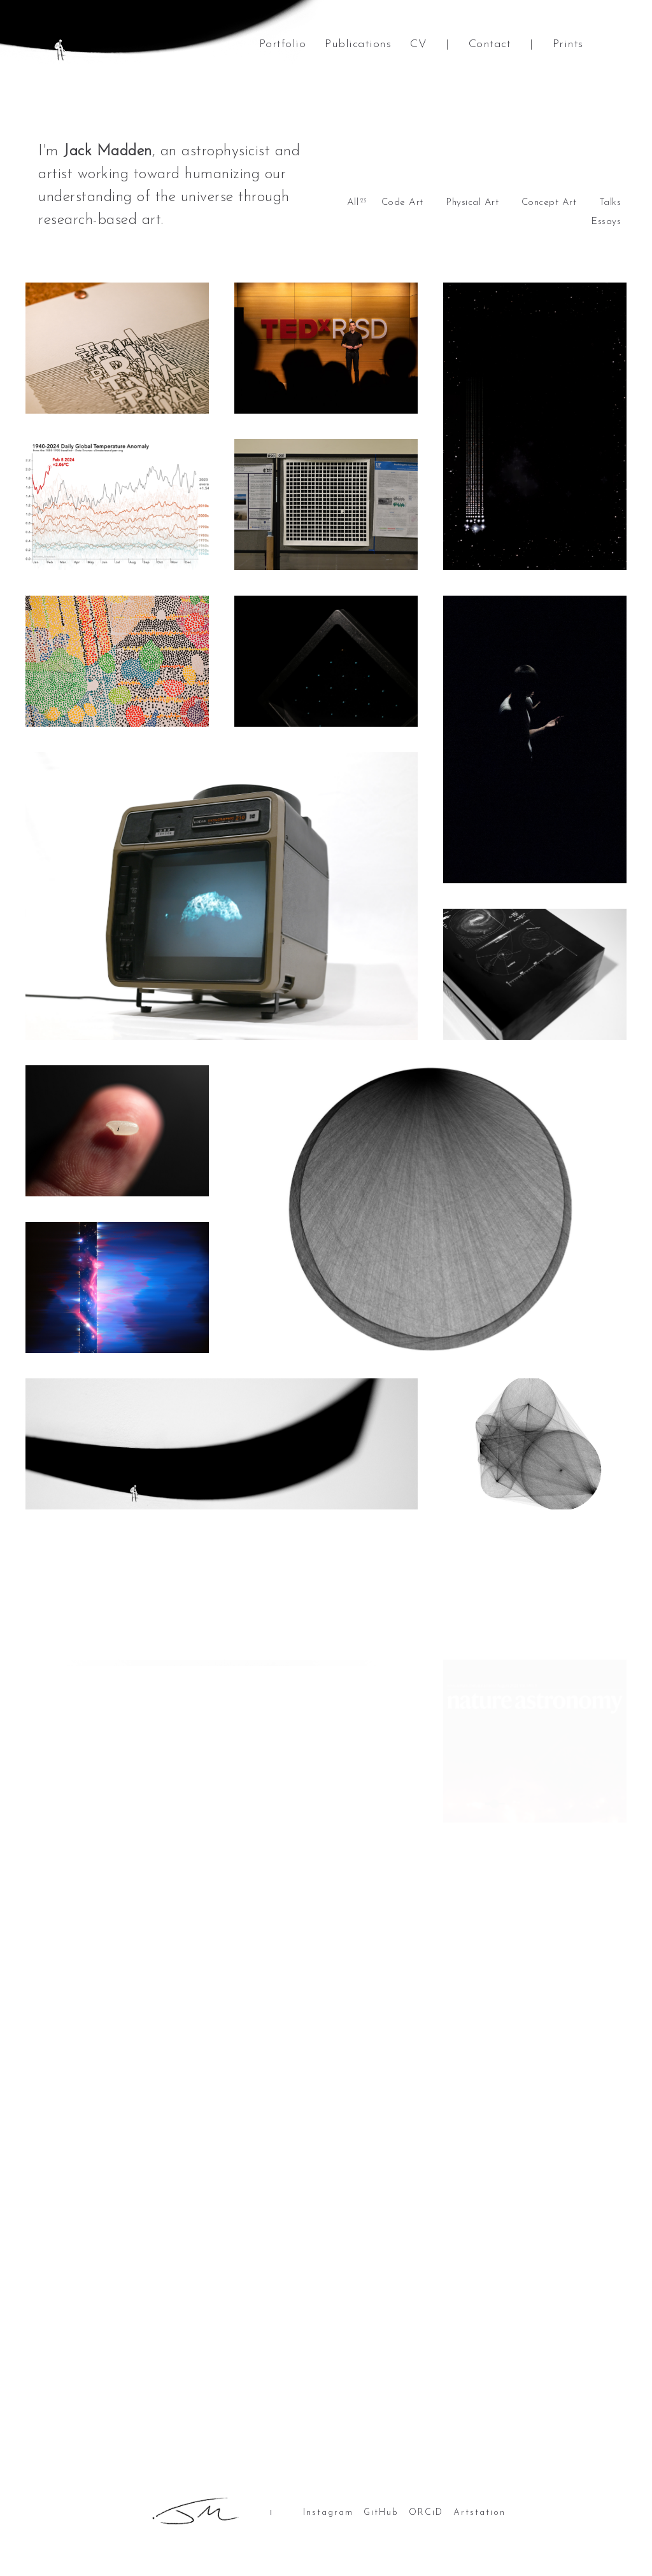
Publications (358, 44)
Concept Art (549, 202)
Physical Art (472, 202)
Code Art (402, 202)
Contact (490, 44)
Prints (568, 44)
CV (418, 44)
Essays (606, 222)
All (353, 202)
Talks (610, 202)
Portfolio (282, 44)
